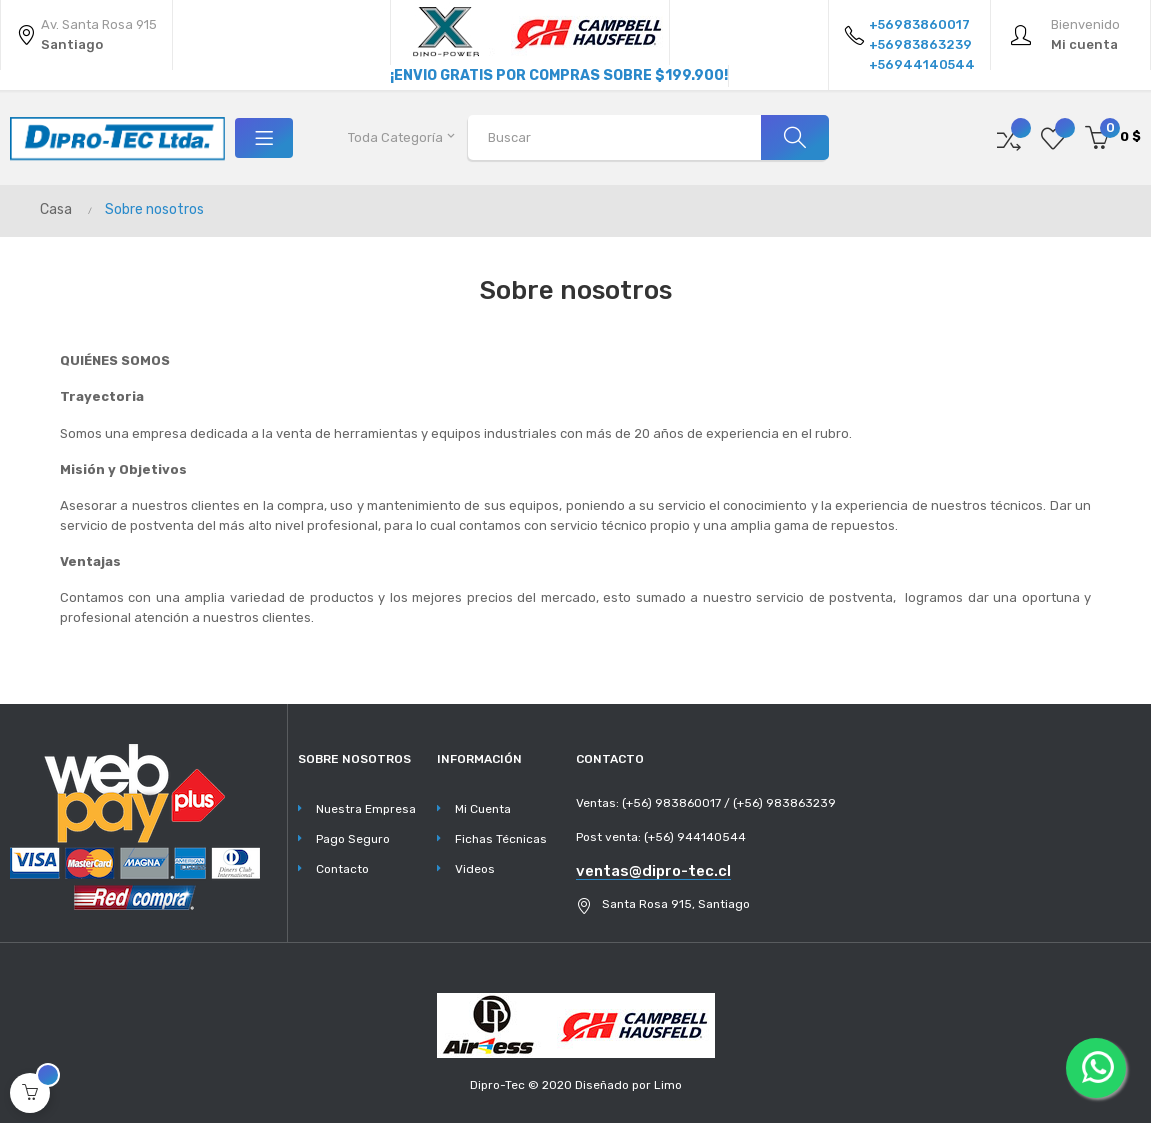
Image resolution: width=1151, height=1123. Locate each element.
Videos (475, 869)
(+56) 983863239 (784, 803)
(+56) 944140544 (695, 837)
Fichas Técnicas (501, 839)
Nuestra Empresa (366, 809)
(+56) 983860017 (671, 803)
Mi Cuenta (483, 809)
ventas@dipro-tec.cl (653, 871)
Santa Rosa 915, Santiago (676, 904)
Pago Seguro (353, 839)
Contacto (342, 869)
